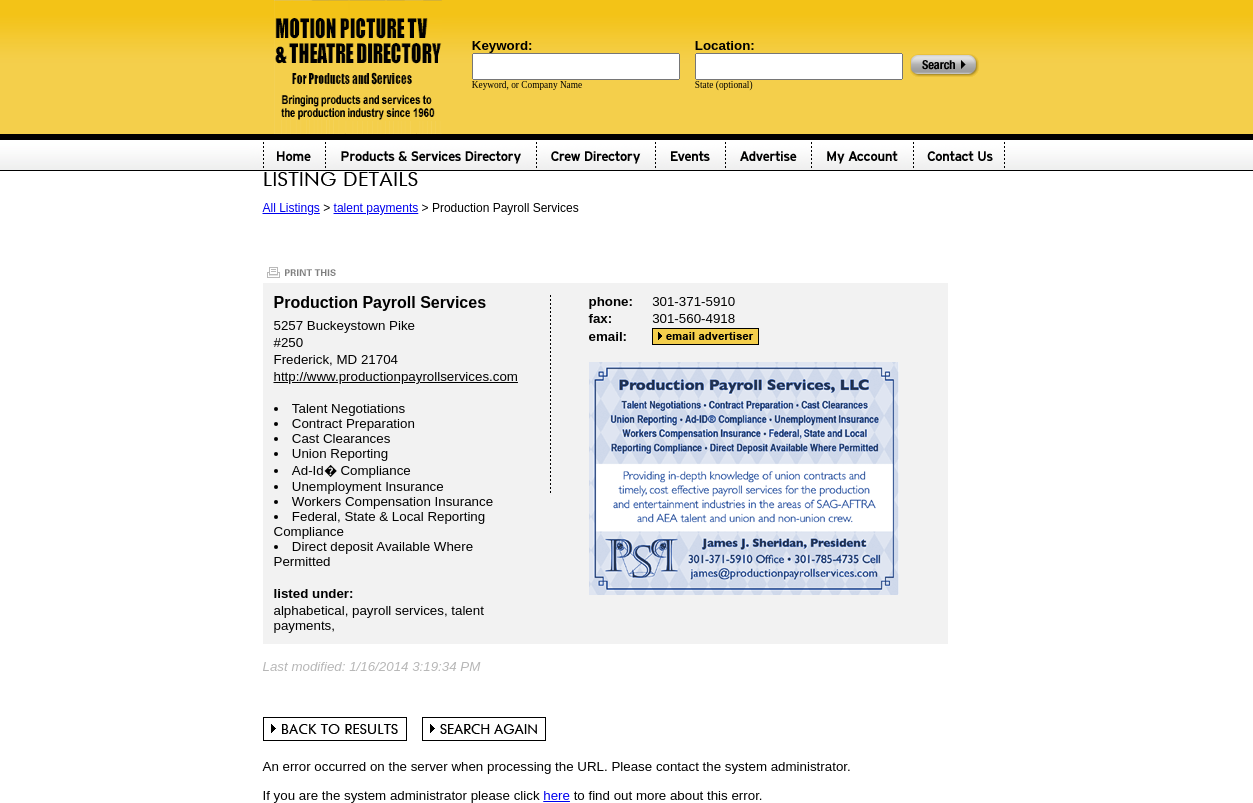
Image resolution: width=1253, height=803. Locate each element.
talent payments (376, 208)
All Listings (291, 208)
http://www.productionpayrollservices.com (396, 376)
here (556, 795)
